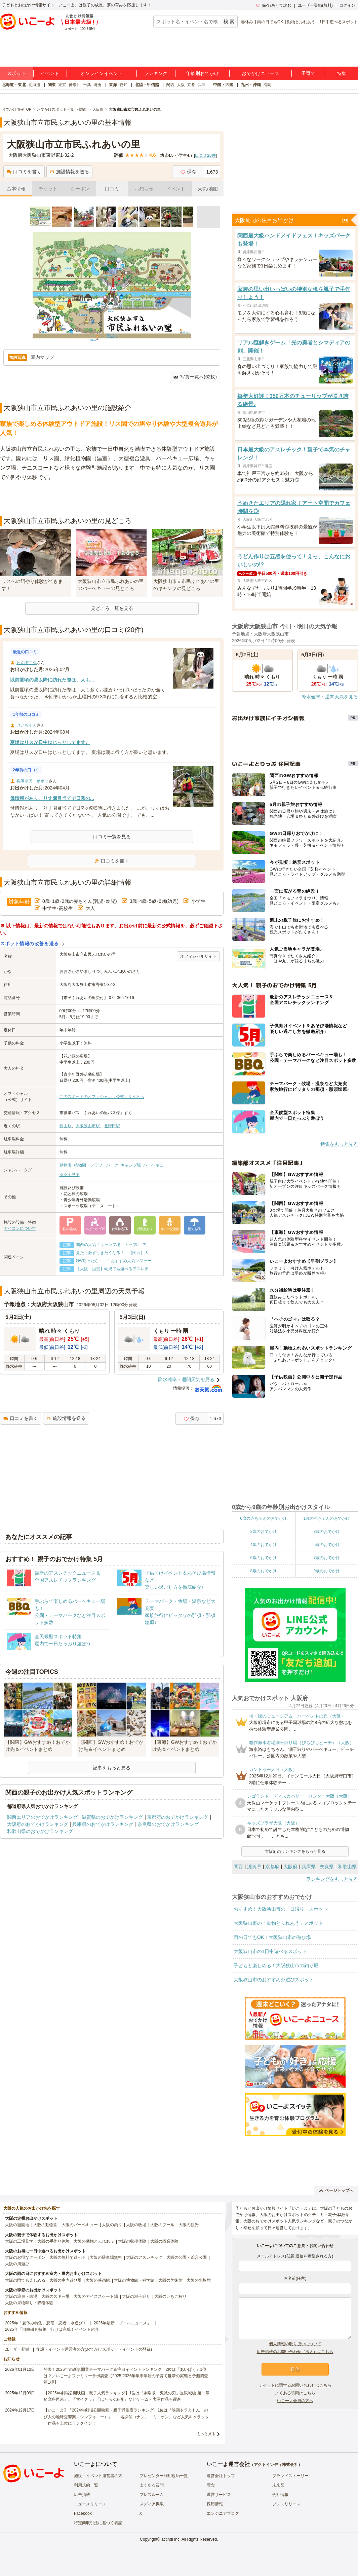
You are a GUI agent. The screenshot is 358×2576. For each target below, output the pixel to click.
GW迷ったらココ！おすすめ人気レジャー (114, 1260)
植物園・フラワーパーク (96, 1165)
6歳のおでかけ (263, 1557)
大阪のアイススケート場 (96, 2296)
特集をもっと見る (339, 1144)
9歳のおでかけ (326, 1571)
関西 (170, 84)
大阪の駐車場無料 (106, 2257)
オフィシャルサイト (198, 956)
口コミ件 (205, 155)
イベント (49, 73)
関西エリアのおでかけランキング (42, 1817)
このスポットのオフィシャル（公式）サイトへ (101, 1096)
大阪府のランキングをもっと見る (295, 1851)
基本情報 (16, 188)
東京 (62, 84)
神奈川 (75, 84)
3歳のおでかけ (326, 1531)
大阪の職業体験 (164, 2241)
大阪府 (290, 1866)
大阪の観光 (188, 2224)
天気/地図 (208, 188)
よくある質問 (152, 2485)
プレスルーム (152, 2494)
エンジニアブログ (223, 2513)
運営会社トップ (221, 2475)
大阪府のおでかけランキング (37, 1824)
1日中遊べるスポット (338, 22)
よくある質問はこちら (295, 2393)
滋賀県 (254, 1866)
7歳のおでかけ (326, 1557)
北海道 (34, 84)
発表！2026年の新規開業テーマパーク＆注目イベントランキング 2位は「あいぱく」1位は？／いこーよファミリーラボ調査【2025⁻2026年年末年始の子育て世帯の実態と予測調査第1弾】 (126, 2376)
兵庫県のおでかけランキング (102, 1824)
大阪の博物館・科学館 (134, 2280)
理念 (211, 2485)
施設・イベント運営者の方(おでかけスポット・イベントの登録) (94, 2349)
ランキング (155, 73)
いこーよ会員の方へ (295, 2400)
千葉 (87, 84)
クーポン (80, 188)
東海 (113, 84)
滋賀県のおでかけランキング (112, 1817)
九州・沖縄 (251, 84)
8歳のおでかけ (263, 1571)
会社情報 (280, 2494)
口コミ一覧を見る (112, 836)
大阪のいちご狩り (170, 2296)
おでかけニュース (260, 73)
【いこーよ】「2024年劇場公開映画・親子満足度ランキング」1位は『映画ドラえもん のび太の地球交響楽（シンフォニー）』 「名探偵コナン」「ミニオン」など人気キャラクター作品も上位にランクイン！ (126, 2416)
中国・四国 (223, 84)
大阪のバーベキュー (80, 2224)
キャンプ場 (131, 1165)
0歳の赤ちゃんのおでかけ (263, 1518)
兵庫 (202, 84)
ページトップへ (336, 2190)
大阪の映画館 (98, 2280)
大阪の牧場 (136, 2224)
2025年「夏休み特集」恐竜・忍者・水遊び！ (46, 2323)
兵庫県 (309, 1866)
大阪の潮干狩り (136, 2296)
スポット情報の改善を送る (29, 943)
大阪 (181, 84)
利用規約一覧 (86, 2485)
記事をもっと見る (111, 1767)
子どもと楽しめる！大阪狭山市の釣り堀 (276, 1965)
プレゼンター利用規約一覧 (164, 2475)
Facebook (83, 2513)
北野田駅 (112, 1126)
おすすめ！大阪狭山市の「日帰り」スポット (281, 1909)
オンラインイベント (101, 73)
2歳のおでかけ (263, 1531)
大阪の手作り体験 (53, 2241)
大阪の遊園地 (17, 2224)
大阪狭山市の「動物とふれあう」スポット (278, 1923)
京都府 (272, 1866)
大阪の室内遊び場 (65, 2280)
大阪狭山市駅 (88, 1126)
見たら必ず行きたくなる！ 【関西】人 (112, 1252)
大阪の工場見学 (19, 2241)
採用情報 (215, 2504)
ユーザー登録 (17, 2349)
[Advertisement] (112, 499)
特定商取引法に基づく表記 (98, 2522)
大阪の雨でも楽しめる (25, 2280)
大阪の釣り (112, 2224)
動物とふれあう (301, 22)
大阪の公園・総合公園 (186, 2257)
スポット (16, 73)
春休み (247, 22)
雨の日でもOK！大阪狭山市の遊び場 (272, 1937)
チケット (48, 188)
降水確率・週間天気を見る (186, 1379)
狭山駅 (65, 1126)
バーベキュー (155, 1165)
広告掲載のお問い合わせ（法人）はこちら (295, 2351)
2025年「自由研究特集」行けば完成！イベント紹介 (52, 2329)
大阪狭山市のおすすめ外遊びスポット (274, 1979)
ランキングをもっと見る (332, 1879)
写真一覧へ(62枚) (195, 377)
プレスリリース (286, 2504)
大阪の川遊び (17, 2263)
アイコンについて (20, 1228)
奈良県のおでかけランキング (168, 1824)
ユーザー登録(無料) (315, 5)
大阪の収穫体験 (132, 2241)
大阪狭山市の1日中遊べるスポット (270, 1951)
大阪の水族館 (199, 2280)
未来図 (278, 2485)
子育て (308, 73)
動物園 (65, 1165)
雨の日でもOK (270, 22)
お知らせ (143, 188)
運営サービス (219, 2494)
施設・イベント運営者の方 (98, 2475)
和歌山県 (347, 1866)
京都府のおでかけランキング (177, 1817)
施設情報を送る (69, 171)
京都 (191, 84)
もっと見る (206, 2434)
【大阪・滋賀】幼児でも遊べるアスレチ (112, 1268)
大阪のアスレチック (144, 2257)
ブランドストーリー (290, 2475)
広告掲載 (82, 2494)
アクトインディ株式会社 (276, 2464)
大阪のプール (162, 2224)
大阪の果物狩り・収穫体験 (29, 2303)
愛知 (123, 84)
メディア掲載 (152, 2504)
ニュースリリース (90, 2504)
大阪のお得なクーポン (25, 2257)
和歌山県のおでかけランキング (40, 1831)
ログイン (347, 5)
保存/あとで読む (273, 5)
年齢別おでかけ (202, 73)
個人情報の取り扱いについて (295, 2344)
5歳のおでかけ (326, 1544)
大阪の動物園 (45, 2224)
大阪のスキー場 (55, 2296)
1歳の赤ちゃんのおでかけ (326, 1518)
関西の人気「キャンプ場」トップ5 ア (111, 1244)
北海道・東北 (14, 84)
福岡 (267, 84)
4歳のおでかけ (263, 1544)
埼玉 (97, 84)
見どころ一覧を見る (112, 608)
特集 (341, 73)
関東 (52, 84)
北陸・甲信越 (147, 84)
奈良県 (327, 1866)
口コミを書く (24, 171)
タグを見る (69, 1174)
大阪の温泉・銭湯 (21, 2296)
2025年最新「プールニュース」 (122, 2323)
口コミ (112, 188)
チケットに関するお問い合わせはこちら (295, 2385)
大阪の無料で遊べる (67, 2257)
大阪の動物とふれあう (94, 2241)
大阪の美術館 (170, 2280)
